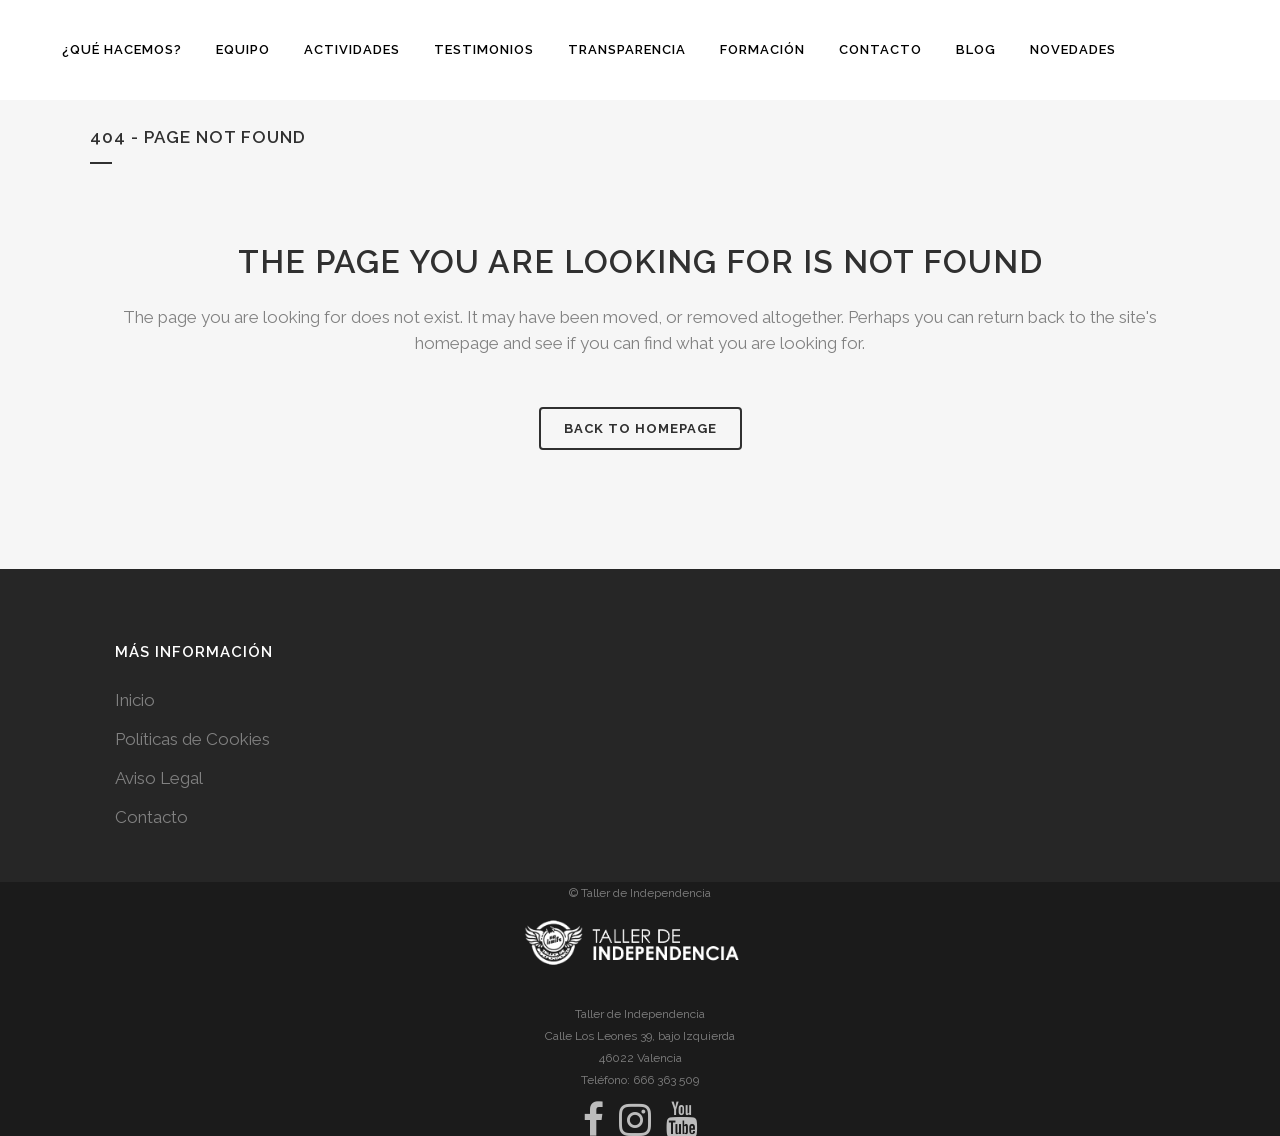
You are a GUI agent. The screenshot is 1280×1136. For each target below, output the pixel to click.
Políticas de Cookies (192, 739)
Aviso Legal (159, 778)
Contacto (151, 817)
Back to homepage (640, 428)
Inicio (135, 700)
